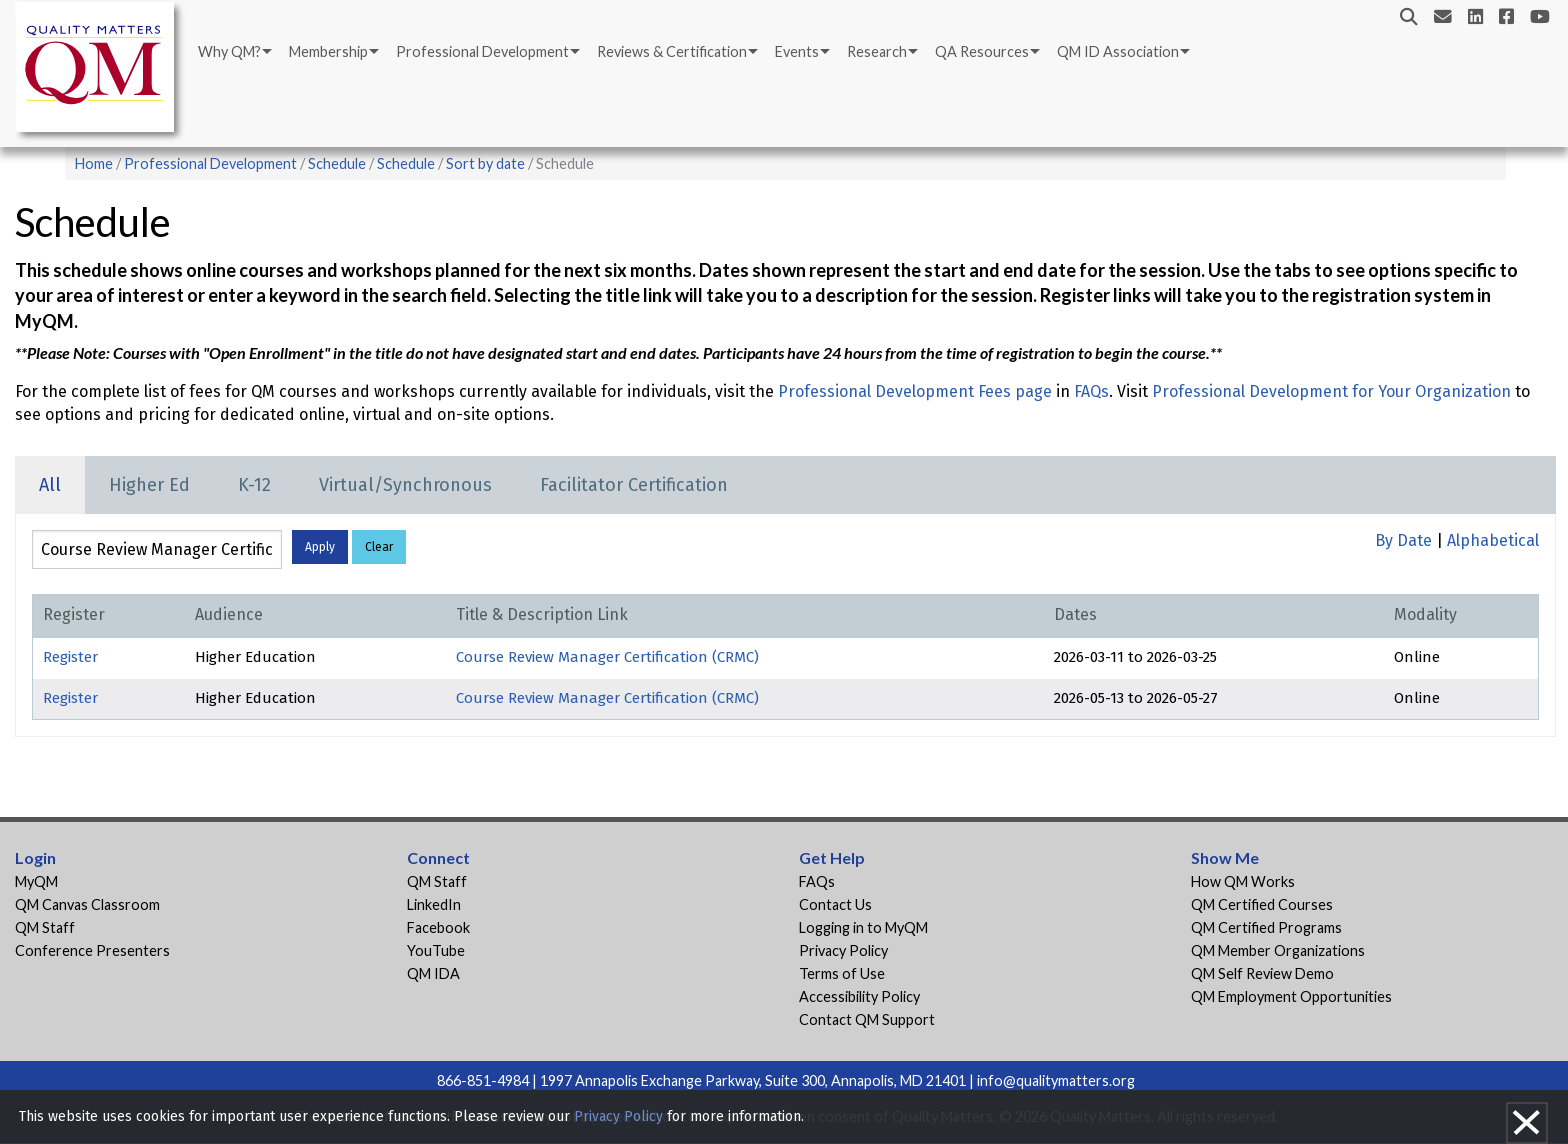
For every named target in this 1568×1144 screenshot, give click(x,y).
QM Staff (45, 927)
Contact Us (835, 904)
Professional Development (482, 51)
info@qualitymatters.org (1056, 1080)
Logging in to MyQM (863, 927)
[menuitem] (233, 52)
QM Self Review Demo (1262, 973)
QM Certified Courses (1262, 904)
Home (94, 163)
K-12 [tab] (254, 485)
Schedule (337, 163)
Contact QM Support (867, 1019)
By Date (1403, 540)
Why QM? (229, 51)
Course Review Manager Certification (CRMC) (607, 657)
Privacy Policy (843, 950)
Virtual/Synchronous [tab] (405, 485)
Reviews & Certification (672, 51)
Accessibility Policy (859, 996)
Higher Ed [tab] (149, 485)
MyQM (36, 881)
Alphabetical (1493, 540)
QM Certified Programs (1266, 927)
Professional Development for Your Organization (1331, 391)
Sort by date (485, 163)
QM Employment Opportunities (1291, 996)
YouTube (436, 950)
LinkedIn (434, 904)
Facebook (438, 927)
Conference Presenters (92, 950)
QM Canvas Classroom (87, 904)
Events (797, 51)
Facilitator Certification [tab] (634, 485)
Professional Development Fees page (915, 391)
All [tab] (50, 485)
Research (877, 51)
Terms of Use (842, 973)
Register (70, 657)
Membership (328, 51)
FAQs (1091, 391)
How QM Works (1243, 881)
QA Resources (982, 51)
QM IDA (433, 973)
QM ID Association (1118, 51)
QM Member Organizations (1278, 950)
